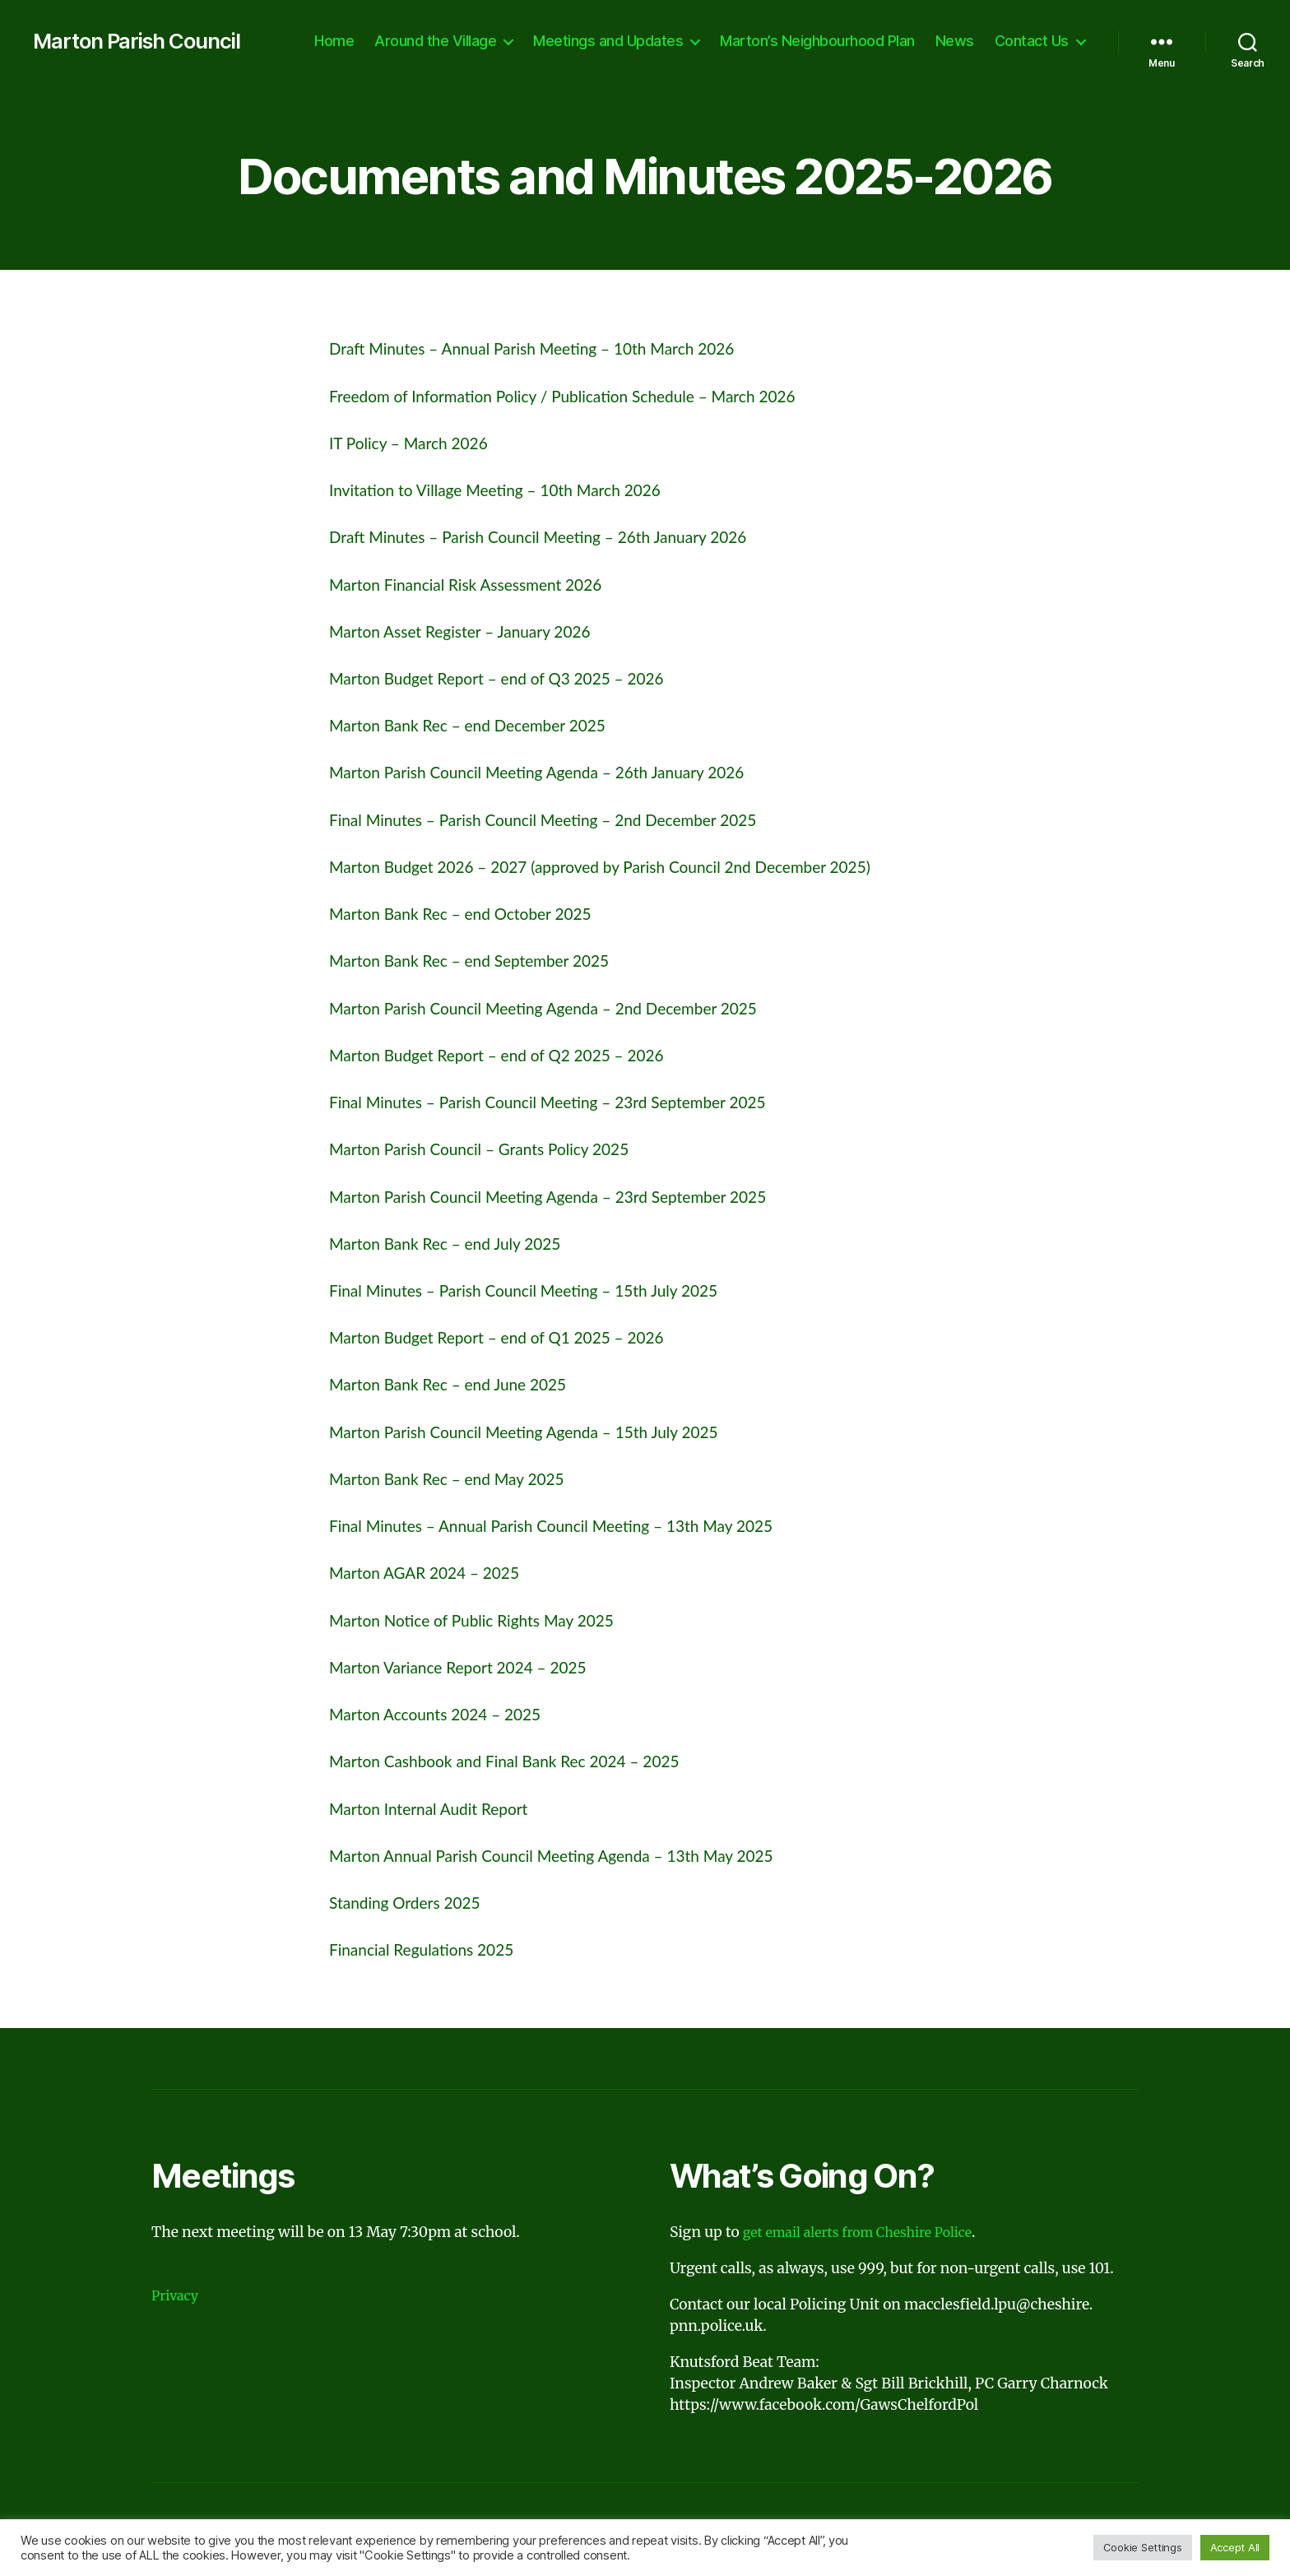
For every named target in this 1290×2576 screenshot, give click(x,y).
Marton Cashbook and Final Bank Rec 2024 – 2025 (522, 1760)
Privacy (177, 2295)
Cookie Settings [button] (1142, 2547)
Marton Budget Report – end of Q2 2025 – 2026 (513, 1054)
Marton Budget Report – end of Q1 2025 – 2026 (513, 1336)
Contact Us (1032, 40)
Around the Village (435, 40)
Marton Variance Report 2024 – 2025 (471, 1666)
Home (334, 40)
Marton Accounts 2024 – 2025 (446, 1713)
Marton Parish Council (147, 41)
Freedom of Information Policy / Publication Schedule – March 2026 (586, 395)
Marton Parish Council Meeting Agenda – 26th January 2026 (558, 771)
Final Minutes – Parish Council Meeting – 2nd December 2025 (565, 819)
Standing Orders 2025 (412, 1901)
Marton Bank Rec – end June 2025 (460, 1383)
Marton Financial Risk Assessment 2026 (479, 583)
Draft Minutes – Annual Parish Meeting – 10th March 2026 (553, 347)
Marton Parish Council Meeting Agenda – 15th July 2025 (544, 1431)
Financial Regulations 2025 (431, 1948)
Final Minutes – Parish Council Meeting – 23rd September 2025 (570, 1101)
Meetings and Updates (608, 40)
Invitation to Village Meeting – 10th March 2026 (512, 489)
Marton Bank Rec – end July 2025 (457, 1242)
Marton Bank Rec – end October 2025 (474, 913)
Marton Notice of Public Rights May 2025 (486, 1619)
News (954, 40)
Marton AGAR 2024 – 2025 (434, 1572)
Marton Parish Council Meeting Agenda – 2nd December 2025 (565, 1007)
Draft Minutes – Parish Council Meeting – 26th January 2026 (560, 536)
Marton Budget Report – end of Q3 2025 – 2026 (513, 677)
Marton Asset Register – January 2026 (473, 630)
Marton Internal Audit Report (439, 1808)
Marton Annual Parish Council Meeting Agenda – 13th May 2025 (574, 1855)
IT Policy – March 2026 (416, 442)
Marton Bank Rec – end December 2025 (481, 724)
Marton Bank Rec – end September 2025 (483, 959)
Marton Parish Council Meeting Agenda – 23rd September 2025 (570, 1196)
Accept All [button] (1235, 2547)
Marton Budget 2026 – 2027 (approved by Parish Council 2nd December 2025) (628, 866)
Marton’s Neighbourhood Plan (817, 40)
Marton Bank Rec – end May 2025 (459, 1478)
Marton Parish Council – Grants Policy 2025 (494, 1148)
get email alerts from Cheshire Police (869, 2232)
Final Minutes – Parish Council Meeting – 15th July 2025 (544, 1289)
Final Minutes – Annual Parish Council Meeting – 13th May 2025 (574, 1525)
